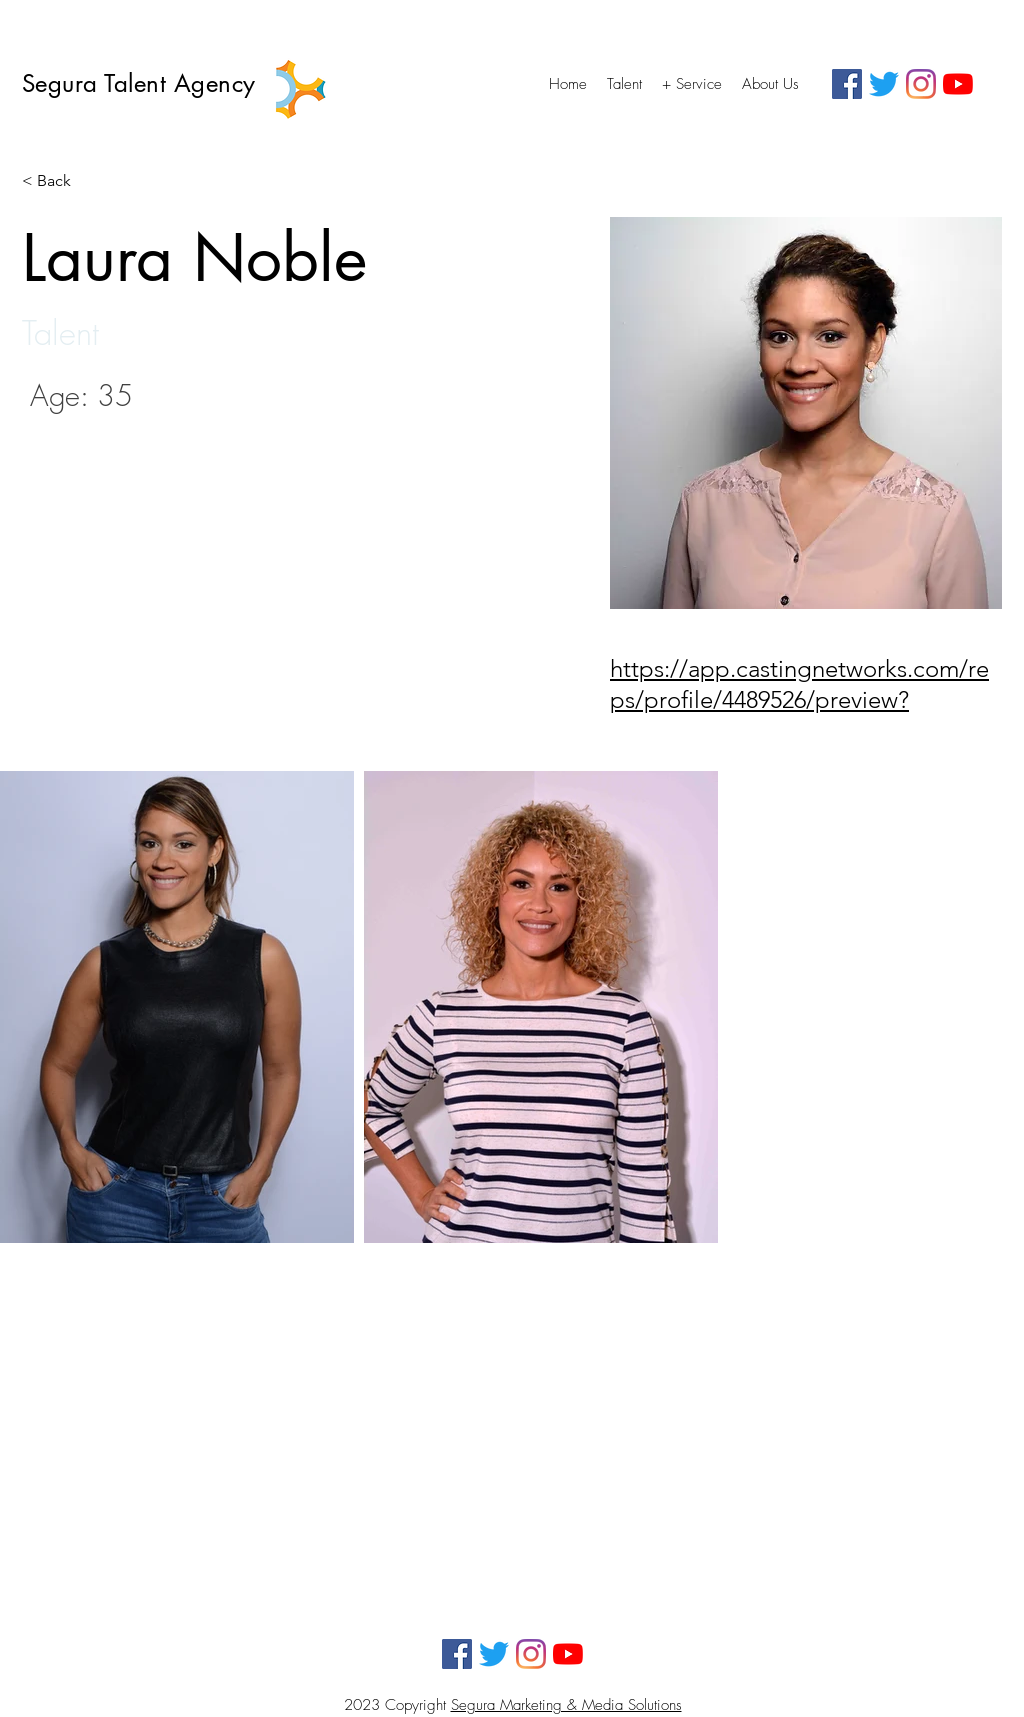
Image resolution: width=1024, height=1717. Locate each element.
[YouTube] (958, 84)
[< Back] (61, 181)
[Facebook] (847, 84)
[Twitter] (884, 84)
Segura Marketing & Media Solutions (566, 1705)
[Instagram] (921, 84)
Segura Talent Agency (142, 83)
